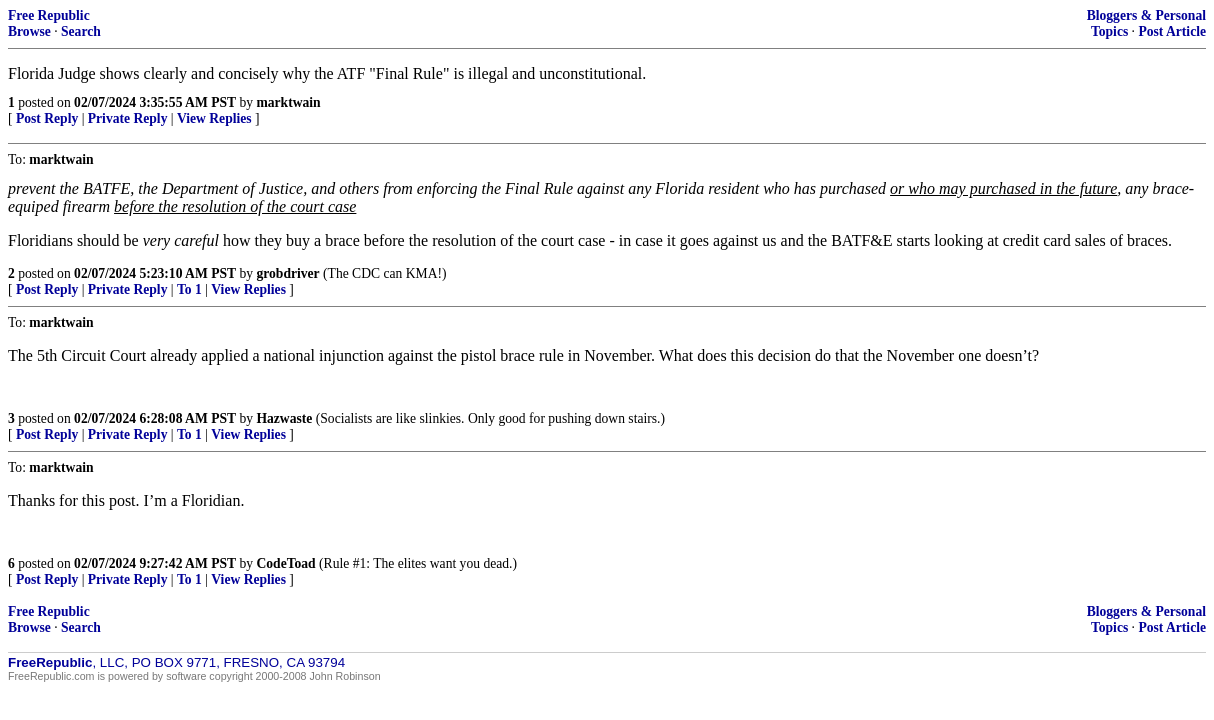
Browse (29, 31)
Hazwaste (284, 418)
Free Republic (49, 15)
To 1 (189, 289)
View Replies (214, 118)
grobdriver (287, 273)
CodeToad (285, 563)
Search (81, 31)
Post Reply (47, 118)
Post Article (1172, 31)
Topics (1109, 31)
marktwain (288, 102)
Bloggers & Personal (1146, 15)
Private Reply (128, 118)
